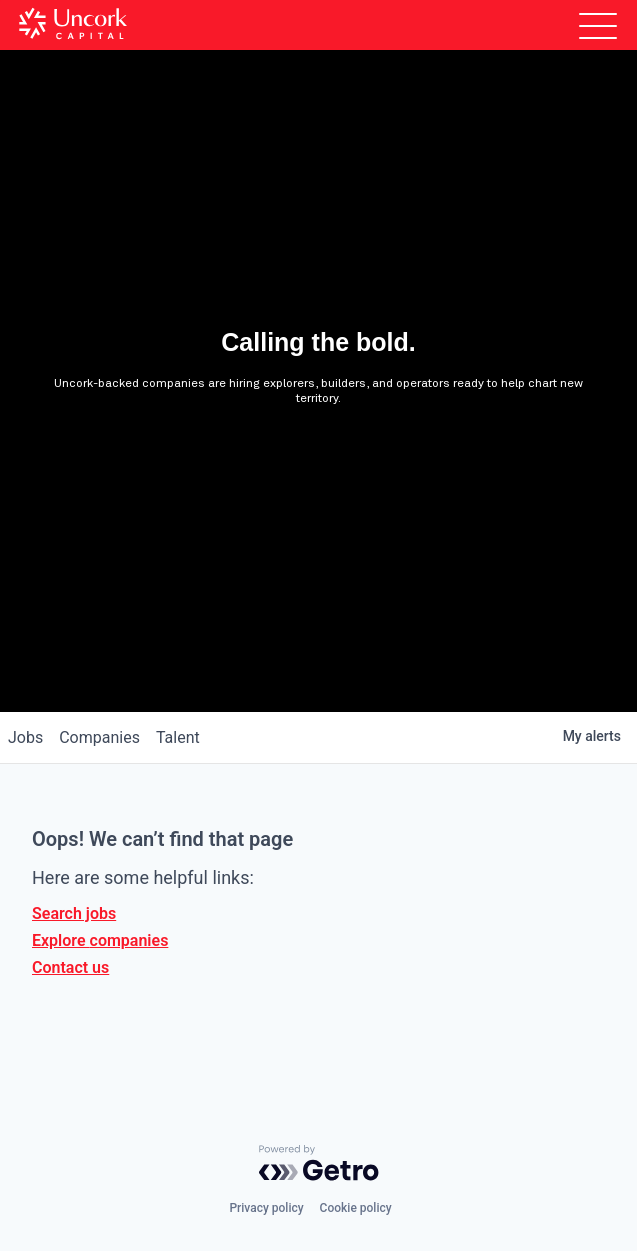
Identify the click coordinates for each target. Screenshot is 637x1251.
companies (99, 737)
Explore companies (100, 940)
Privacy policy (266, 1208)
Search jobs (74, 913)
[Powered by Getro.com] (319, 1163)
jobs (25, 737)
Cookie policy (356, 1208)
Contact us (70, 967)
